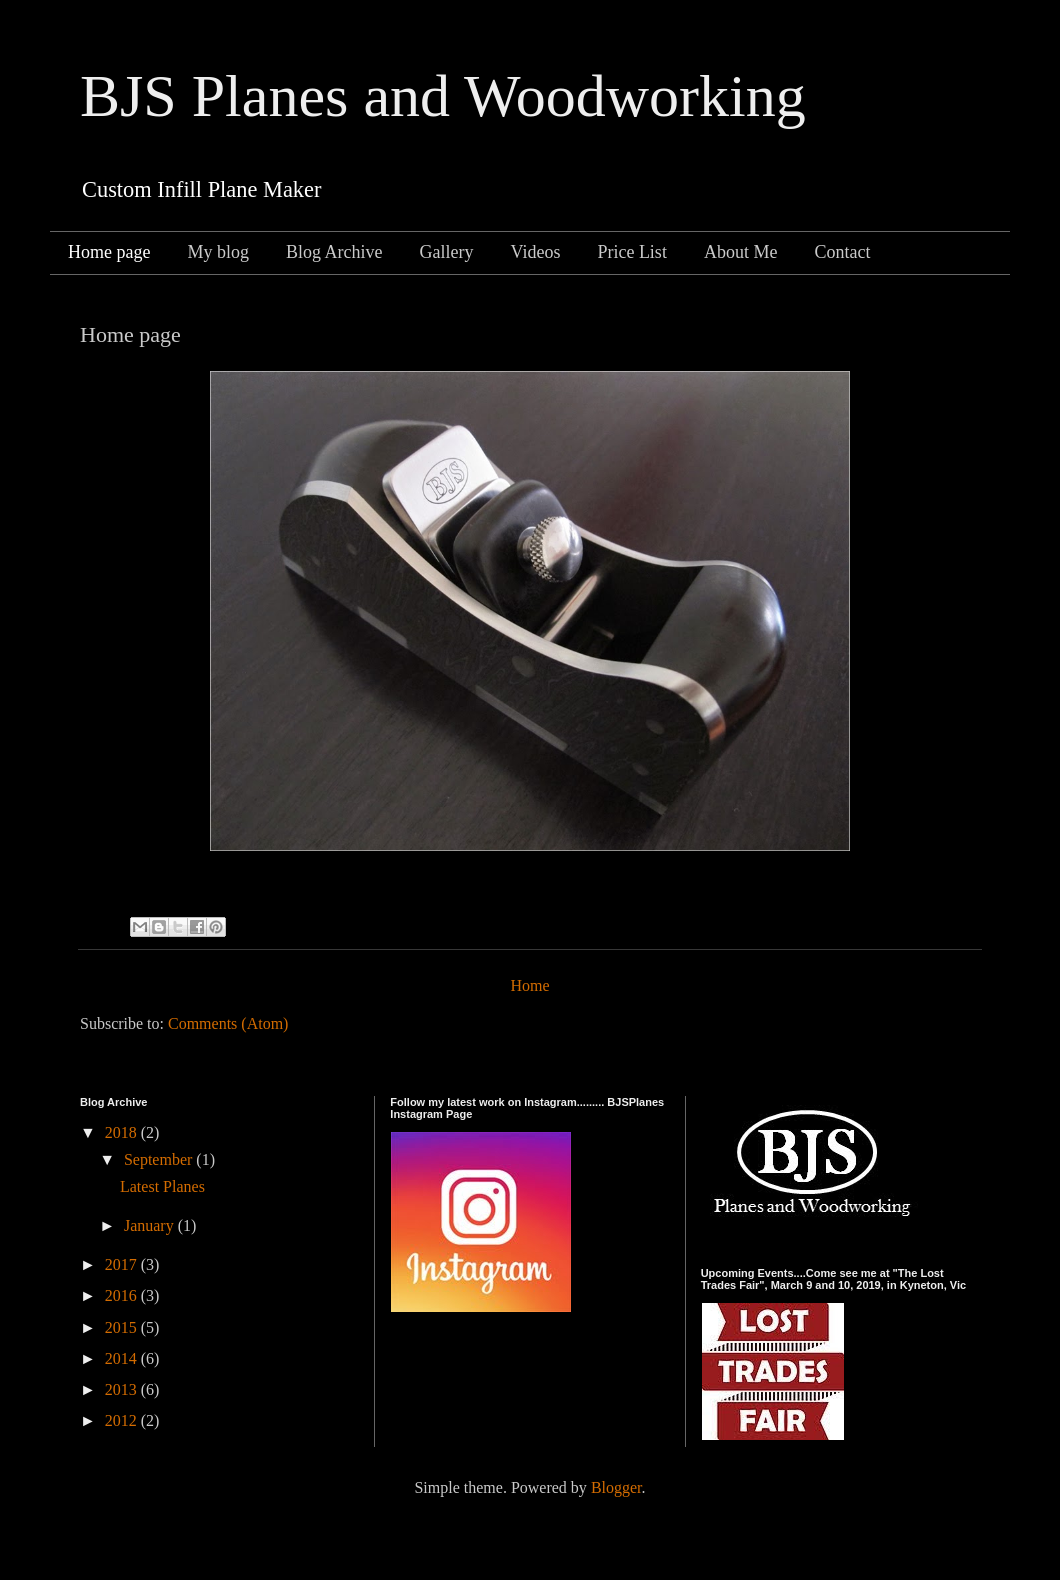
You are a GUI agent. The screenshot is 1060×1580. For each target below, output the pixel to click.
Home (529, 985)
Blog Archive (334, 252)
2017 (123, 1264)
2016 (123, 1295)
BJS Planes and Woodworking (443, 96)
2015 (123, 1327)
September (160, 1159)
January (151, 1225)
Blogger (616, 1487)
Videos (535, 252)
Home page (109, 252)
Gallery (446, 252)
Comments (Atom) (228, 1023)
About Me (741, 252)
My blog (218, 252)
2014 (123, 1358)
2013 (123, 1389)
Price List (632, 252)
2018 (123, 1132)
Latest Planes (162, 1186)
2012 (123, 1420)
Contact (842, 252)
